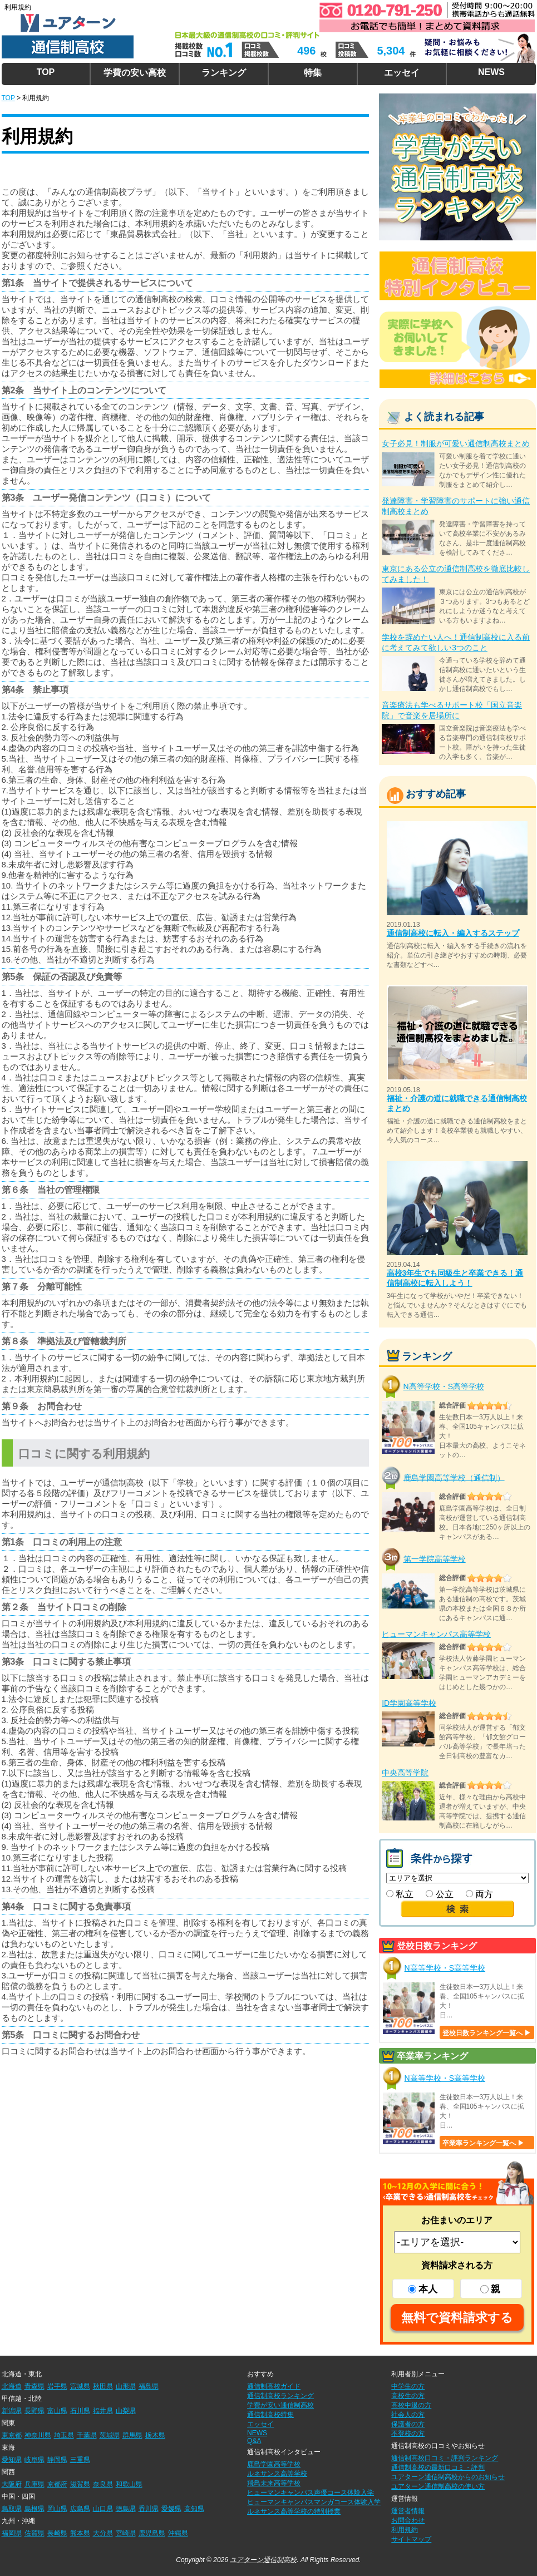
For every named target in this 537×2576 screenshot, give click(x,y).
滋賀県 (80, 2484)
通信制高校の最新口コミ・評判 (438, 2467)
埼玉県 (64, 2435)
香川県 (149, 2509)
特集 (313, 72)
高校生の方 (408, 2396)
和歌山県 (129, 2484)
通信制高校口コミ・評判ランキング (444, 2458)
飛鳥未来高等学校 (273, 2483)
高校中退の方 (411, 2405)
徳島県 (126, 2509)
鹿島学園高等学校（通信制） (454, 1477)
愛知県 (12, 2460)
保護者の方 (408, 2424)
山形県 (126, 2386)
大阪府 (12, 2484)
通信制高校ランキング (280, 2396)
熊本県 (80, 2533)
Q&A (254, 2441)
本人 (422, 2289)
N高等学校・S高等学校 (443, 1386)
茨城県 (110, 2435)
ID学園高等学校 (409, 1703)
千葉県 (87, 2435)
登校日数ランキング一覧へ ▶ (486, 2033)
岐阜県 (34, 2460)
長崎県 (57, 2533)
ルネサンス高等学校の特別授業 (294, 2511)
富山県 (57, 2411)
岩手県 (57, 2386)
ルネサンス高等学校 (277, 2474)
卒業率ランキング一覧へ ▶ (483, 2143)
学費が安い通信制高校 (280, 2405)
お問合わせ (408, 2520)
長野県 (34, 2411)
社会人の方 (408, 2415)
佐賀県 (34, 2533)
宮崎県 (126, 2533)
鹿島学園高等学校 (273, 2464)
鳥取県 (12, 2509)
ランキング (223, 72)
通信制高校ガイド (273, 2386)
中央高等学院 (405, 1772)
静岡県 (57, 2460)
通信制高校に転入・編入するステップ (453, 933)
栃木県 (155, 2435)
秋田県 (103, 2386)
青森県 (34, 2386)
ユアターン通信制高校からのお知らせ (448, 2477)
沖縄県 (178, 2533)
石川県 (80, 2411)
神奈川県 (37, 2435)
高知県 (194, 2509)
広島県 (80, 2509)
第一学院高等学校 (434, 1559)
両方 (479, 1894)
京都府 (57, 2484)
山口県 (103, 2509)
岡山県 (57, 2509)
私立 (399, 1894)
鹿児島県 (152, 2533)
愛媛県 (171, 2509)
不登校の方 (408, 2433)
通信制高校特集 (270, 2415)
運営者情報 (408, 2511)
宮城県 (80, 2386)
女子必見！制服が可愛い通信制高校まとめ (456, 443)
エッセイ (402, 72)
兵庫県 (34, 2484)
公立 (439, 1894)
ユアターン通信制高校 (263, 2560)
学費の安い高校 (135, 72)
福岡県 (12, 2533)
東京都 (12, 2435)
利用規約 (404, 2530)
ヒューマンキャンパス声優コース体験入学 (310, 2492)
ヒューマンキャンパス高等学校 (436, 1634)
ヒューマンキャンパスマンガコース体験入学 (314, 2502)
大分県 (103, 2533)
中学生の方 (408, 2386)
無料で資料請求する (457, 2318)
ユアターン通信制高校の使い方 (438, 2486)
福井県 (103, 2411)
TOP (46, 72)
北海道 (12, 2386)
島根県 (34, 2509)
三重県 (80, 2460)
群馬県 (132, 2435)
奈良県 (103, 2484)
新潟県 (12, 2411)
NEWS (491, 72)
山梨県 (126, 2411)
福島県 (149, 2386)
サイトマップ (411, 2539)
